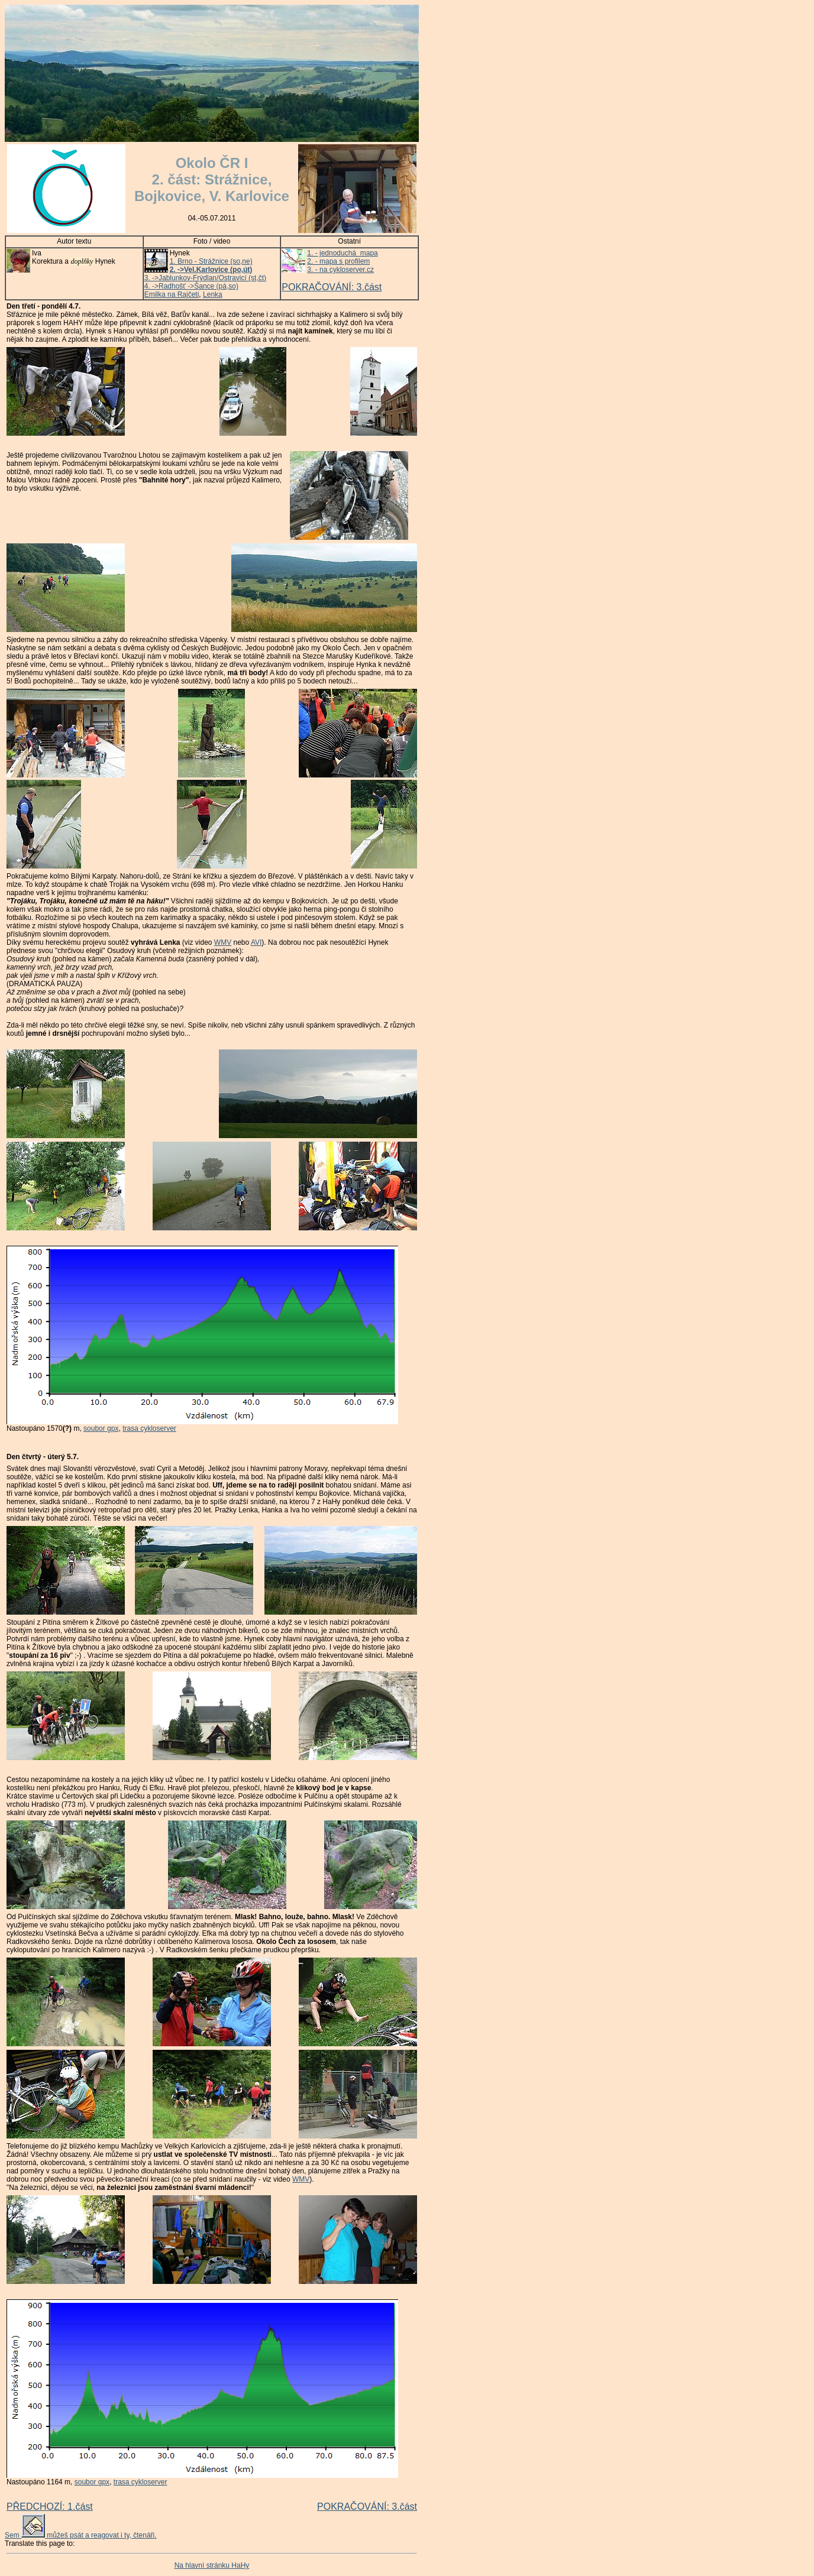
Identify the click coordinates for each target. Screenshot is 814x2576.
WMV (222, 942)
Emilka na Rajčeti (171, 294)
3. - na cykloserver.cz (340, 269)
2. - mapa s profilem (338, 261)
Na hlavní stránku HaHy (212, 2565)
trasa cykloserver (149, 1428)
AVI (256, 942)
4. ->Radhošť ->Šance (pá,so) (191, 286)
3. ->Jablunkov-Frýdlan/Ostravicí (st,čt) (205, 278)
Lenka (212, 294)
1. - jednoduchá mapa (342, 253)
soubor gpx (100, 1428)
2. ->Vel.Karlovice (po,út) (211, 269)
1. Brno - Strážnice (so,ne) (211, 261)
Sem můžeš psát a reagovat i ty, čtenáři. (81, 2535)
